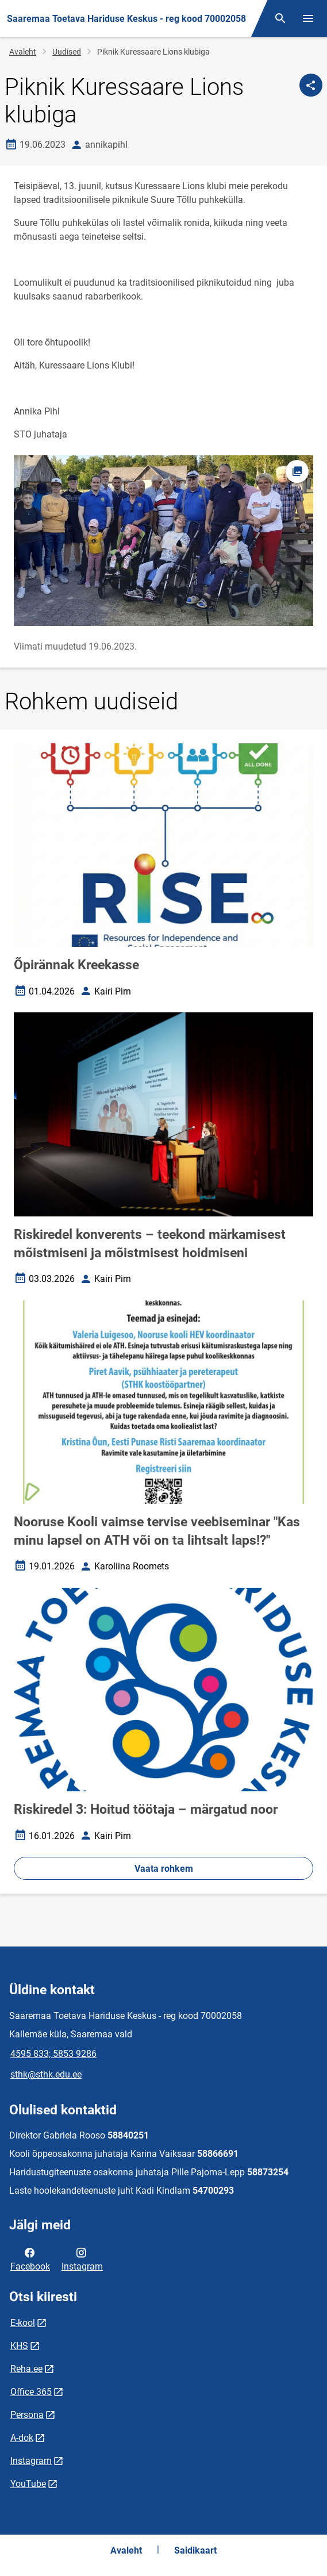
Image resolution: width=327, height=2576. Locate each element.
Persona (27, 2414)
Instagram (82, 2258)
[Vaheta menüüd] (308, 18)
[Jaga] (310, 85)
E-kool (22, 2322)
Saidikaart (195, 2550)
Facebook (30, 2258)
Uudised (66, 51)
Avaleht (22, 51)
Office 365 (31, 2391)
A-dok (21, 2437)
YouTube (28, 2483)
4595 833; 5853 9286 (53, 2053)
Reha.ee (26, 2368)
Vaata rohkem (163, 1868)
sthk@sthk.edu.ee (46, 2074)
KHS (19, 2345)
